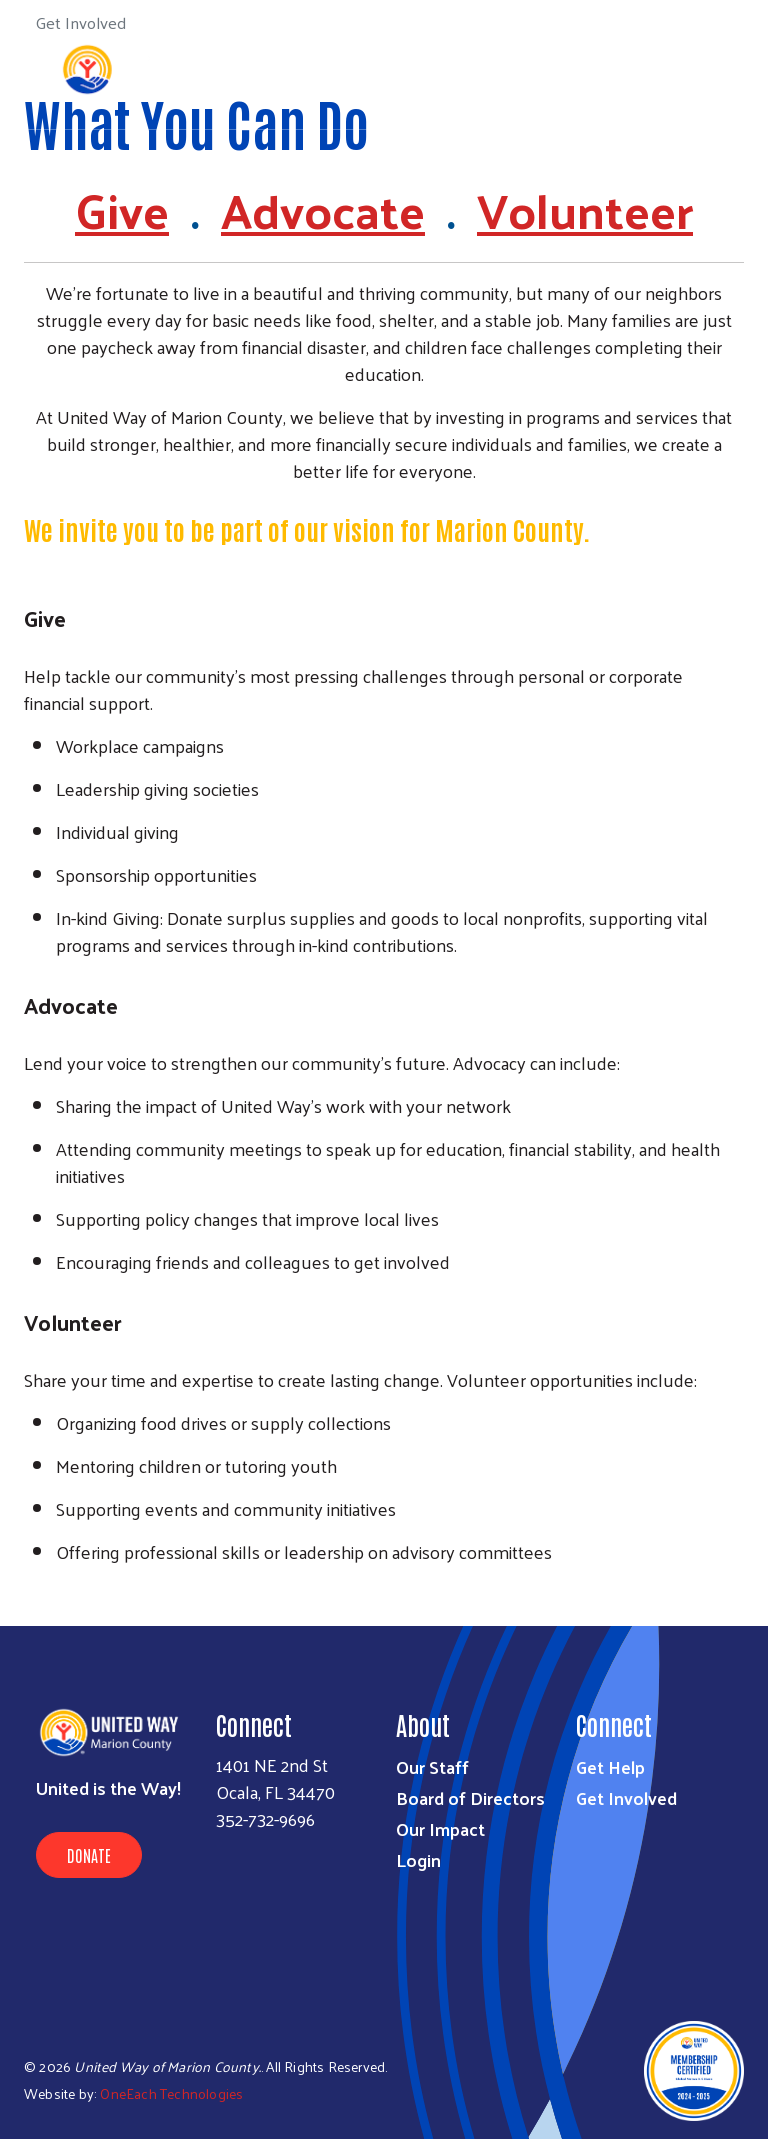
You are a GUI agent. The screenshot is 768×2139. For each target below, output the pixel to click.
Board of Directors (470, 1797)
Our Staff (432, 1766)
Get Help (610, 1766)
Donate (89, 1855)
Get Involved (626, 1797)
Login (418, 1859)
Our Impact (440, 1828)
